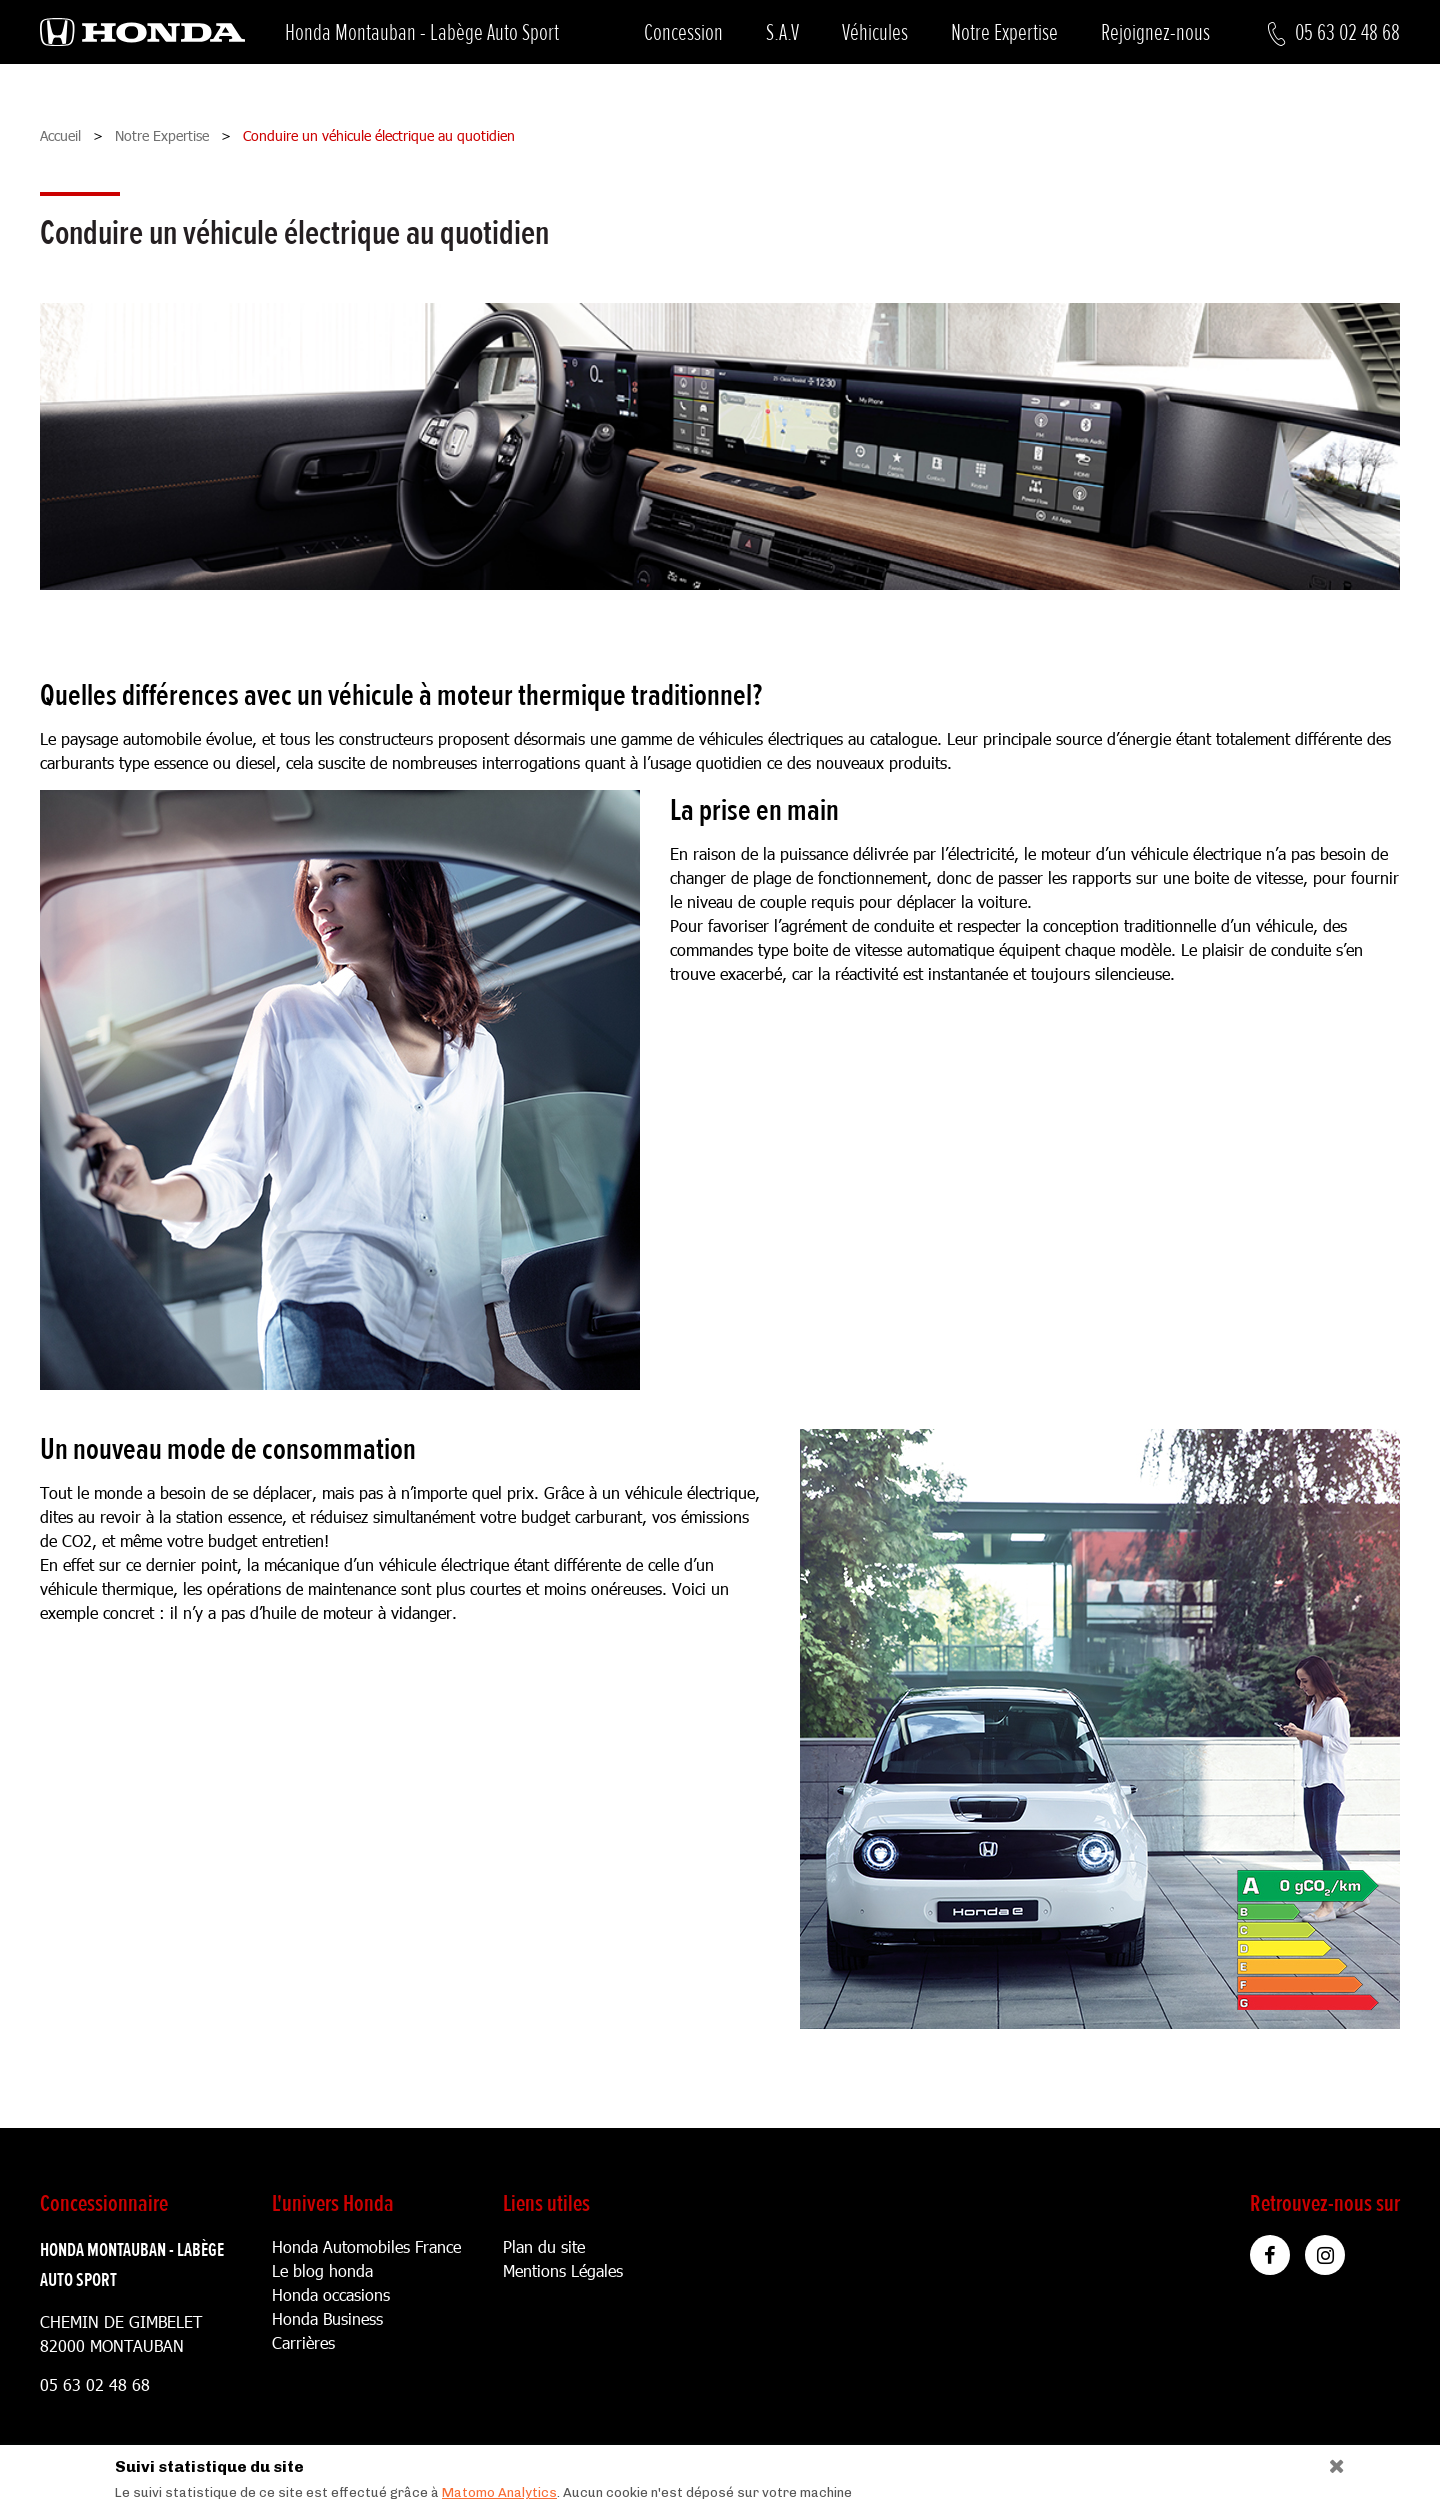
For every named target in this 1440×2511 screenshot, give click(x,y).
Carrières (303, 2342)
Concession (683, 32)
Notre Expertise (1004, 32)
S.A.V (782, 32)
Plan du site (544, 2246)
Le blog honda (322, 2270)
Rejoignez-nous (1155, 32)
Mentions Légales (563, 2270)
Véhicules (875, 32)
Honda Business (327, 2318)
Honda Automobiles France (366, 2246)
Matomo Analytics (499, 2492)
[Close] (1329, 2461)
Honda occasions (331, 2294)
